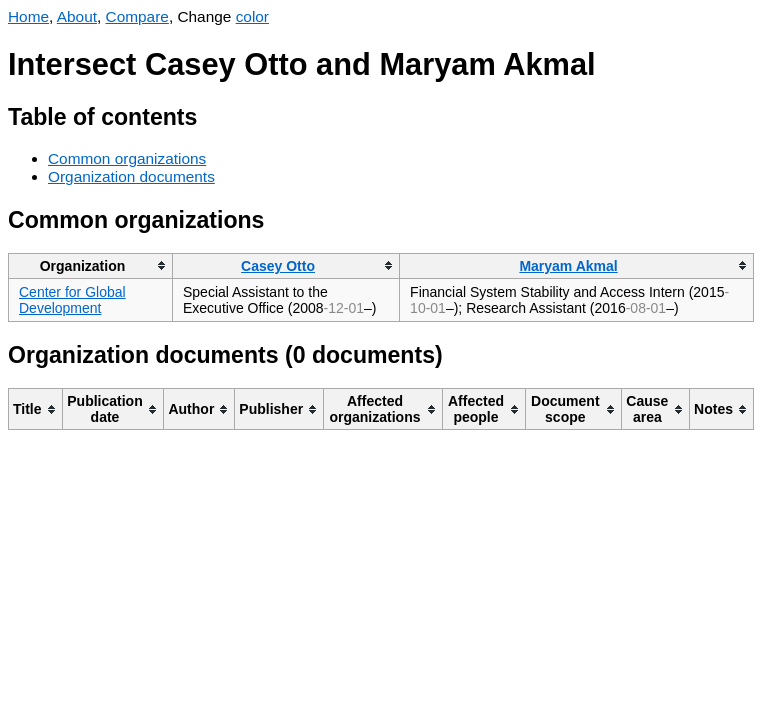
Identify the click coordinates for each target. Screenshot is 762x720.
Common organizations (127, 158)
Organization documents (131, 176)
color (252, 16)
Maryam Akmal (568, 266)
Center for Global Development (72, 300)
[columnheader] (91, 265)
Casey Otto (278, 266)
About (77, 16)
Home (28, 16)
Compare (137, 16)
